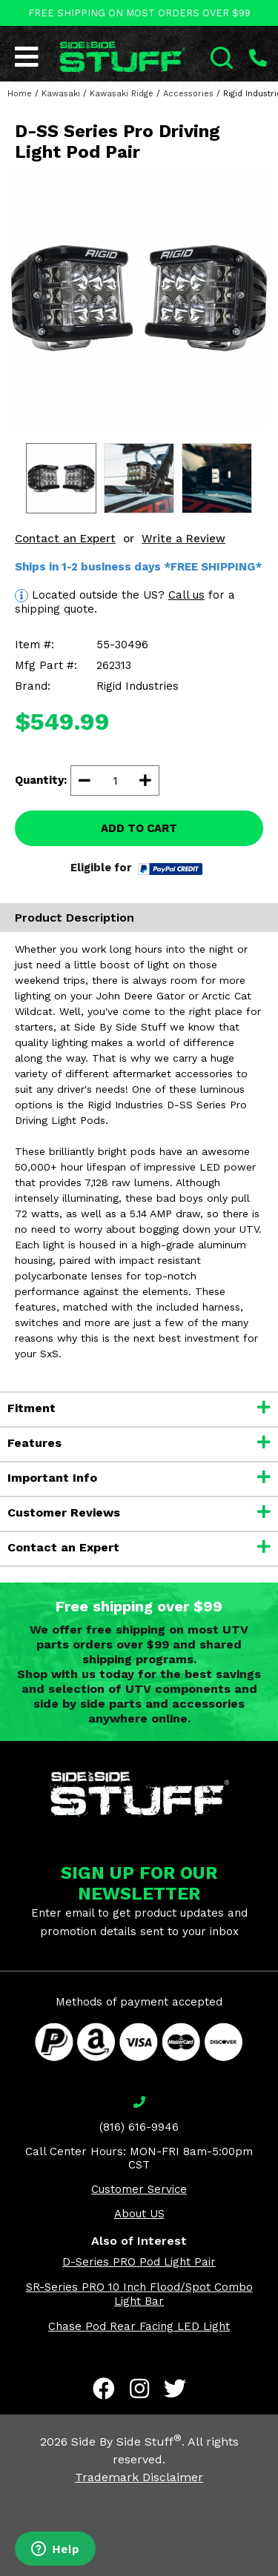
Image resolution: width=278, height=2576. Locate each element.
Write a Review (183, 538)
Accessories (188, 94)
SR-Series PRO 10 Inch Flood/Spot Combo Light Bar (139, 2294)
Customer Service (139, 2189)
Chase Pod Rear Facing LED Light (139, 2326)
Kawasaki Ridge (121, 94)
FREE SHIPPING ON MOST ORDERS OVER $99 (139, 13)
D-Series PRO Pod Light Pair (139, 2262)
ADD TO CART (139, 828)
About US (139, 2213)
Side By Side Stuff (126, 2441)
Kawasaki (61, 94)
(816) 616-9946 (139, 2127)
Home (19, 94)
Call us (186, 595)
